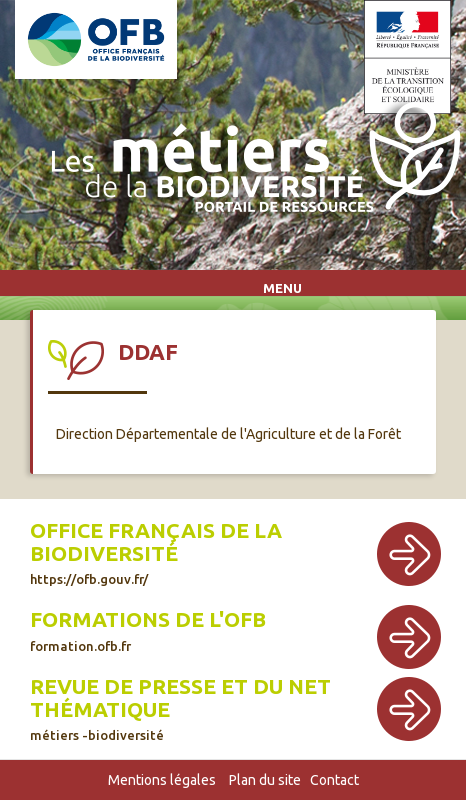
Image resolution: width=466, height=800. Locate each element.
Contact (334, 780)
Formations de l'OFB (148, 630)
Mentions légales (162, 780)
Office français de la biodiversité (156, 552)
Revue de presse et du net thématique (180, 708)
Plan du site (265, 780)
